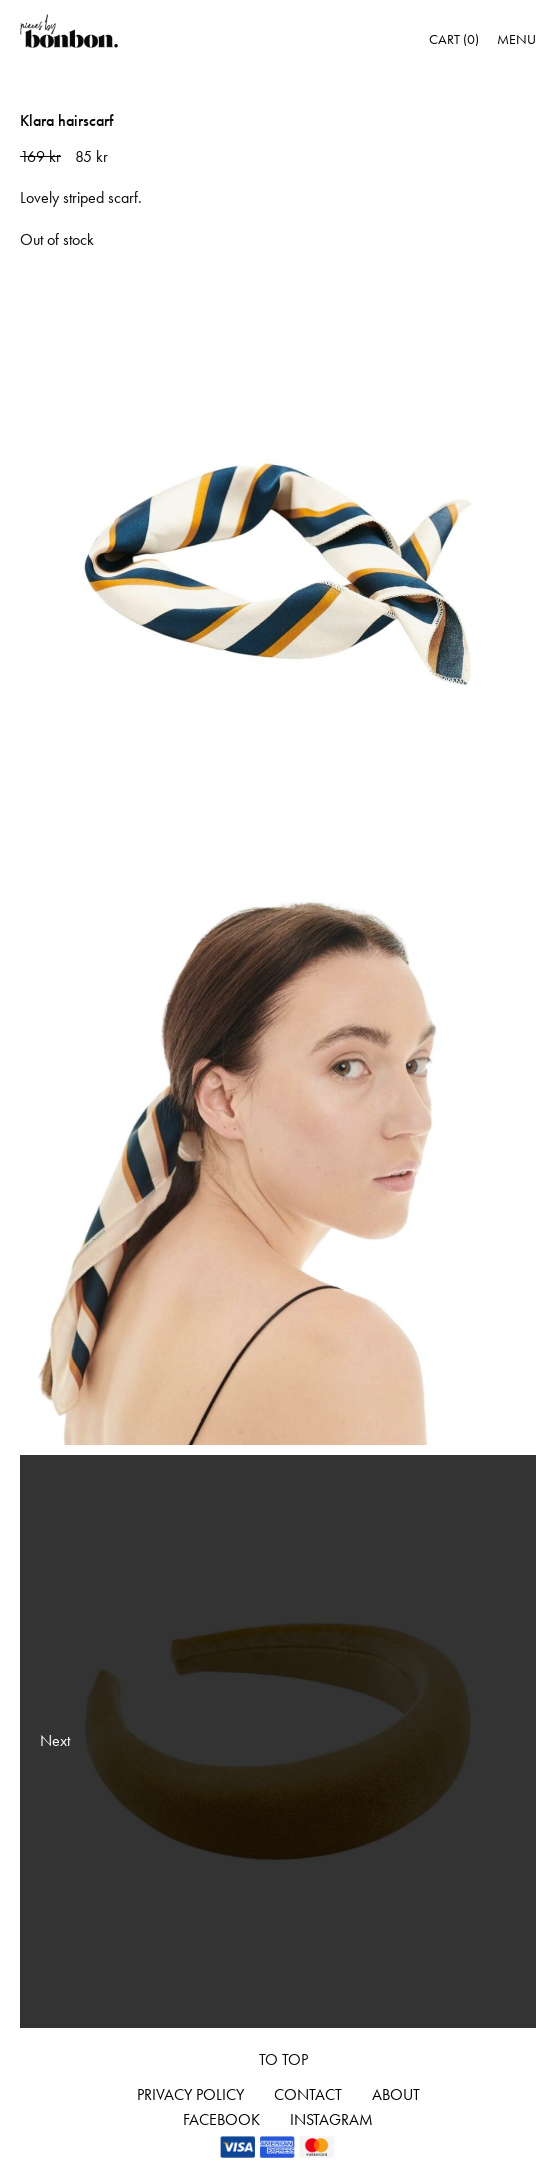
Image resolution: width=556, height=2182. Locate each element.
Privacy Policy (190, 2094)
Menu (516, 39)
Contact (308, 2094)
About (396, 2094)
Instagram (331, 2119)
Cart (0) (454, 39)
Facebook (221, 2119)
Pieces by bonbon (69, 31)
